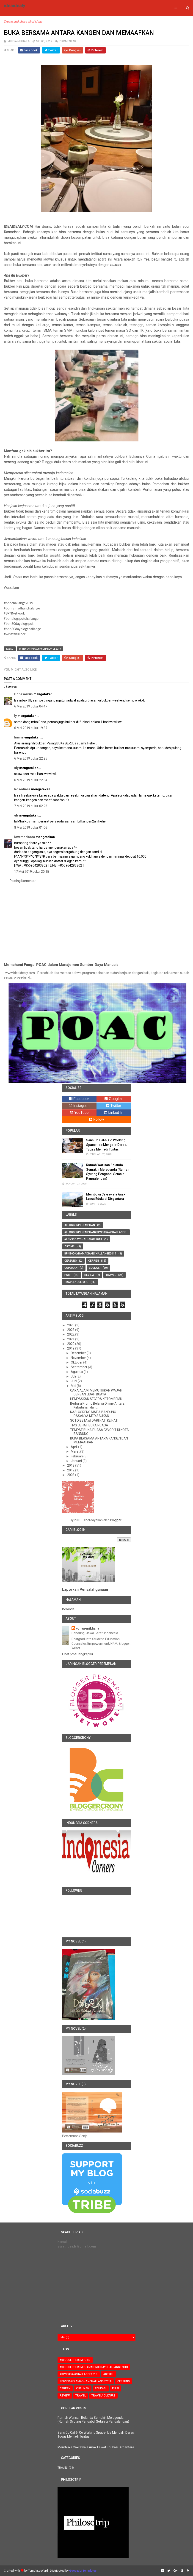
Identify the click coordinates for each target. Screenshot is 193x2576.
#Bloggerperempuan (79, 1225)
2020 (71, 1344)
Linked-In (113, 1112)
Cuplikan (70, 1267)
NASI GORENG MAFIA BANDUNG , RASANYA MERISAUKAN (93, 1414)
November (79, 1358)
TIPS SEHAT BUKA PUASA (89, 1425)
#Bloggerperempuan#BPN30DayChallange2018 (95, 1233)
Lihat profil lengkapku (77, 1654)
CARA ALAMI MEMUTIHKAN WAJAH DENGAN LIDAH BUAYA (96, 1392)
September (79, 1367)
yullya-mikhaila (87, 1628)
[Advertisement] (96, 922)
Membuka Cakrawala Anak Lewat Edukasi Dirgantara (96, 2447)
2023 (71, 1330)
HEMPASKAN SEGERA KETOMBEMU (96, 1399)
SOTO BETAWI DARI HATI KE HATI (94, 1420)
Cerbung (70, 1260)
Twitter (113, 1106)
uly (16, 768)
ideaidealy (14, 5)
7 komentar (67, 41)
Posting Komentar (23, 881)
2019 (71, 1348)
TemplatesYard (38, 2570)
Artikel (69, 1246)
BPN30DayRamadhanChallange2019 (40, 649)
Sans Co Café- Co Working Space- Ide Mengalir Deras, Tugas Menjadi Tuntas (106, 1144)
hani (17, 737)
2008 (71, 1475)
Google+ (114, 1099)
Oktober (77, 1362)
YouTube (79, 1112)
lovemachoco (24, 837)
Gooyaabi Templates (82, 2570)
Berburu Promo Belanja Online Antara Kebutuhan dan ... (97, 1405)
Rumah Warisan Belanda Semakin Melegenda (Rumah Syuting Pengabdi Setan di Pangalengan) (93, 2419)
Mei (74, 1386)
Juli (74, 1376)
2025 (71, 1325)
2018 (71, 1465)
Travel (111, 1275)
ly (15, 716)
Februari (77, 1456)
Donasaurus (23, 694)
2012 (71, 1470)
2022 (71, 1334)
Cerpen (93, 1260)
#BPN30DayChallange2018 (83, 1239)
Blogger (115, 1520)
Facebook (79, 1099)
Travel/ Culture (76, 1282)
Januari (77, 1461)
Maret (75, 1451)
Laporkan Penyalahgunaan (85, 1589)
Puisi (67, 1275)
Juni (74, 1381)
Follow (96, 1119)
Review (89, 1275)
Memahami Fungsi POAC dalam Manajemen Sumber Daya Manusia (61, 964)
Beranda (68, 1609)
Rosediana (22, 789)
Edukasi (94, 1267)
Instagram (79, 1106)
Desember (79, 1353)
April (74, 1447)
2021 (71, 1339)
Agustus (77, 1372)
